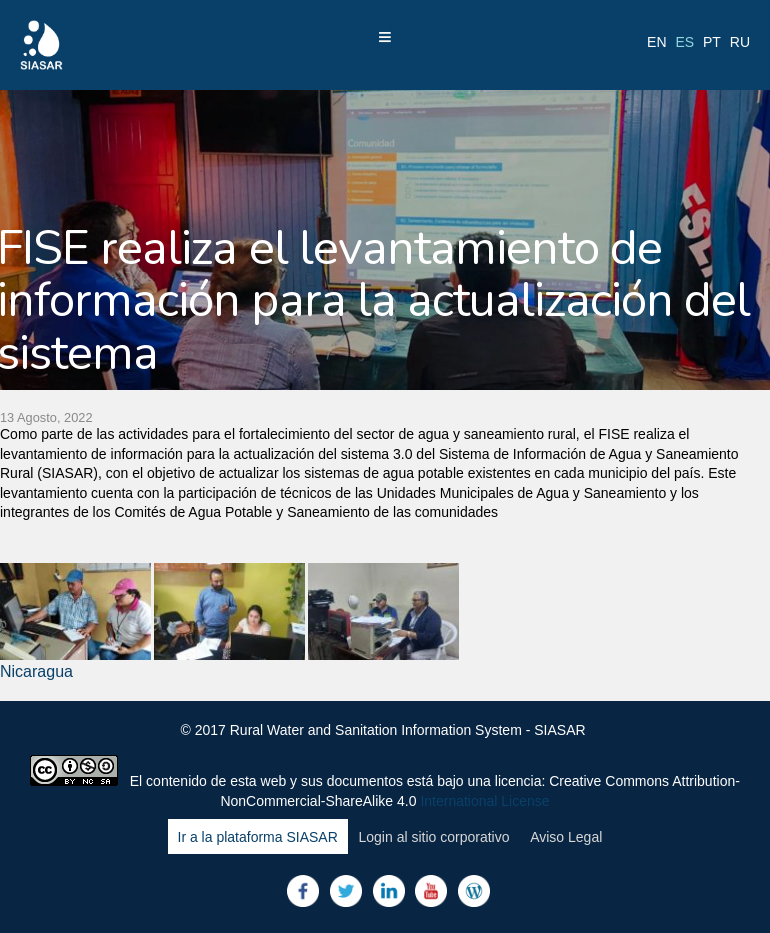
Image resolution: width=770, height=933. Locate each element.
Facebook (303, 891)
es (684, 42)
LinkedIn (389, 891)
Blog (474, 891)
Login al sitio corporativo (433, 837)
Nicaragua (36, 671)
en (656, 42)
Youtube (431, 891)
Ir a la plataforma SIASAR (258, 837)
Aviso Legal (566, 837)
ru (740, 42)
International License (484, 801)
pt (712, 42)
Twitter (346, 891)
